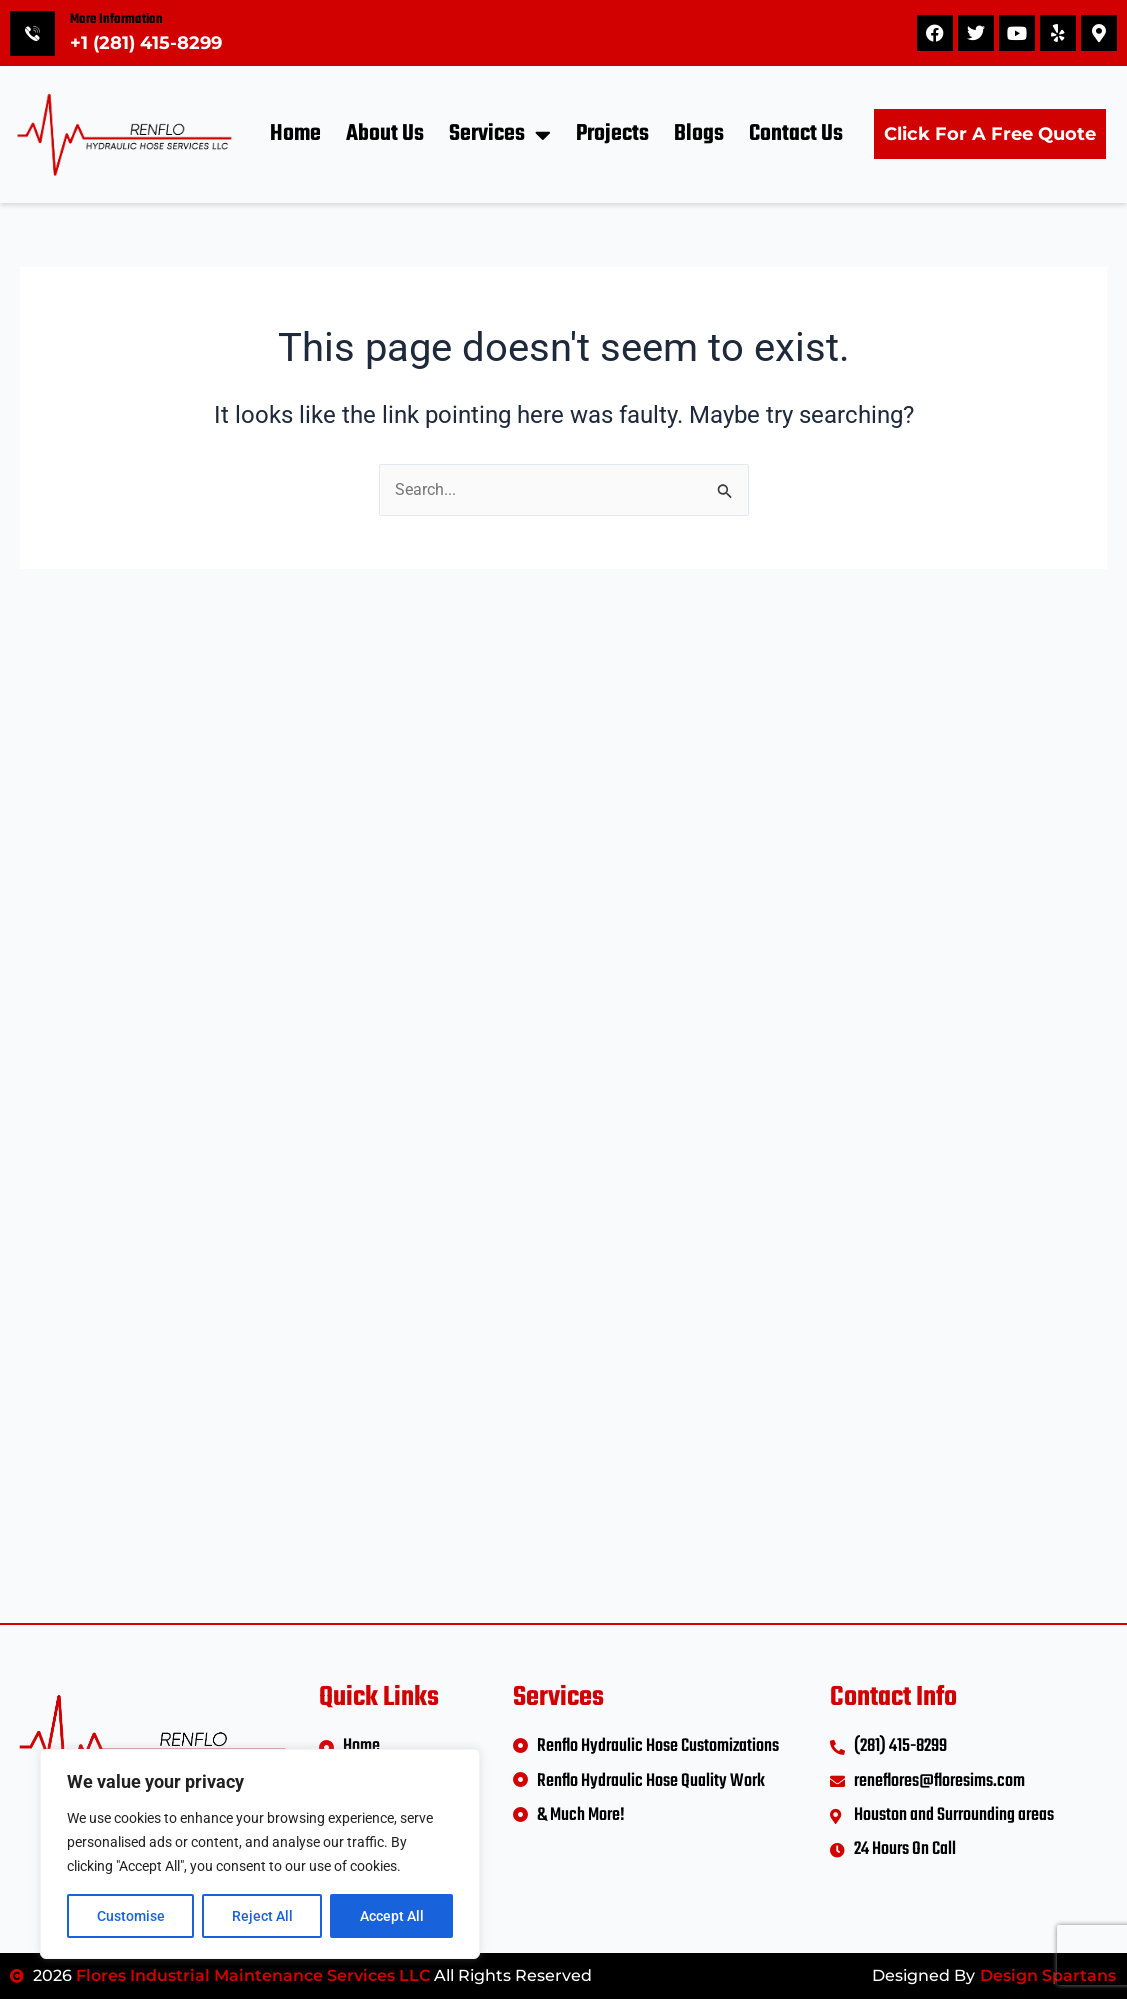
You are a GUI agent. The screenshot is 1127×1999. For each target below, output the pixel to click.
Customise (131, 1916)
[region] (260, 1854)
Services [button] (500, 134)
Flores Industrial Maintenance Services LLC (253, 1975)
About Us (385, 134)
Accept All (392, 1916)
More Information (116, 19)
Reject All (262, 1916)
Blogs (699, 134)
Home (295, 134)
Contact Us (796, 134)
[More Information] (32, 33)
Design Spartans (1048, 1975)
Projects (612, 134)
